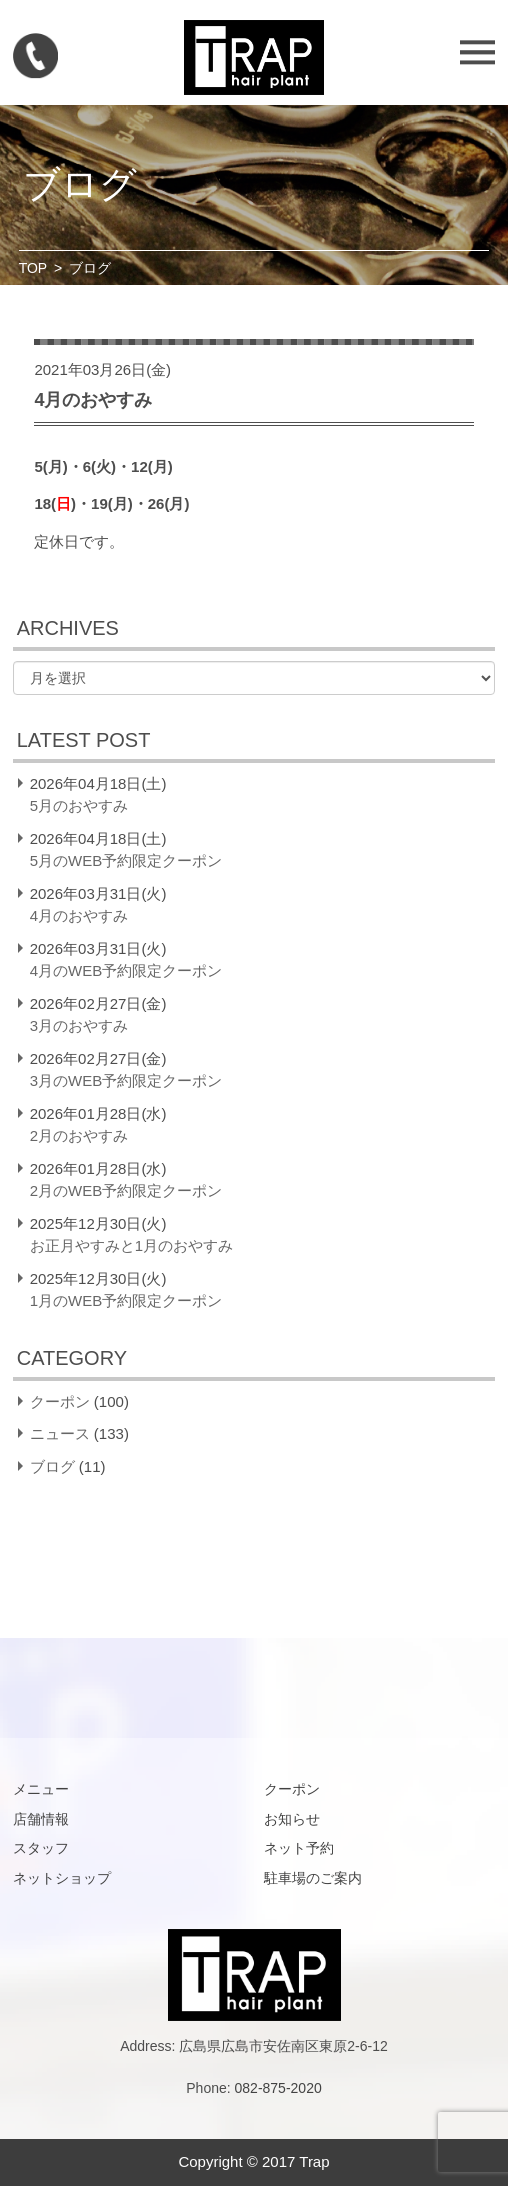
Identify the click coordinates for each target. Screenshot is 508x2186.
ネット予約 (299, 1848)
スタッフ (41, 1848)
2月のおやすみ (79, 1135)
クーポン (60, 1401)
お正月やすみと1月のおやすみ (131, 1245)
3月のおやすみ (79, 1025)
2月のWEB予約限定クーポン (126, 1190)
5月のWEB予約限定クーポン (126, 860)
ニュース (60, 1433)
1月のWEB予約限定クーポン (126, 1300)
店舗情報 (41, 1819)
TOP (33, 268)
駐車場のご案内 (313, 1878)
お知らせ (292, 1819)
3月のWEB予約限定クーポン (126, 1080)
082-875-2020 (278, 2088)
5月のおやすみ (79, 805)
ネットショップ (62, 1878)
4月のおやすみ (79, 915)
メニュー (41, 1789)
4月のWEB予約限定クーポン (126, 970)
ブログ (52, 1466)
